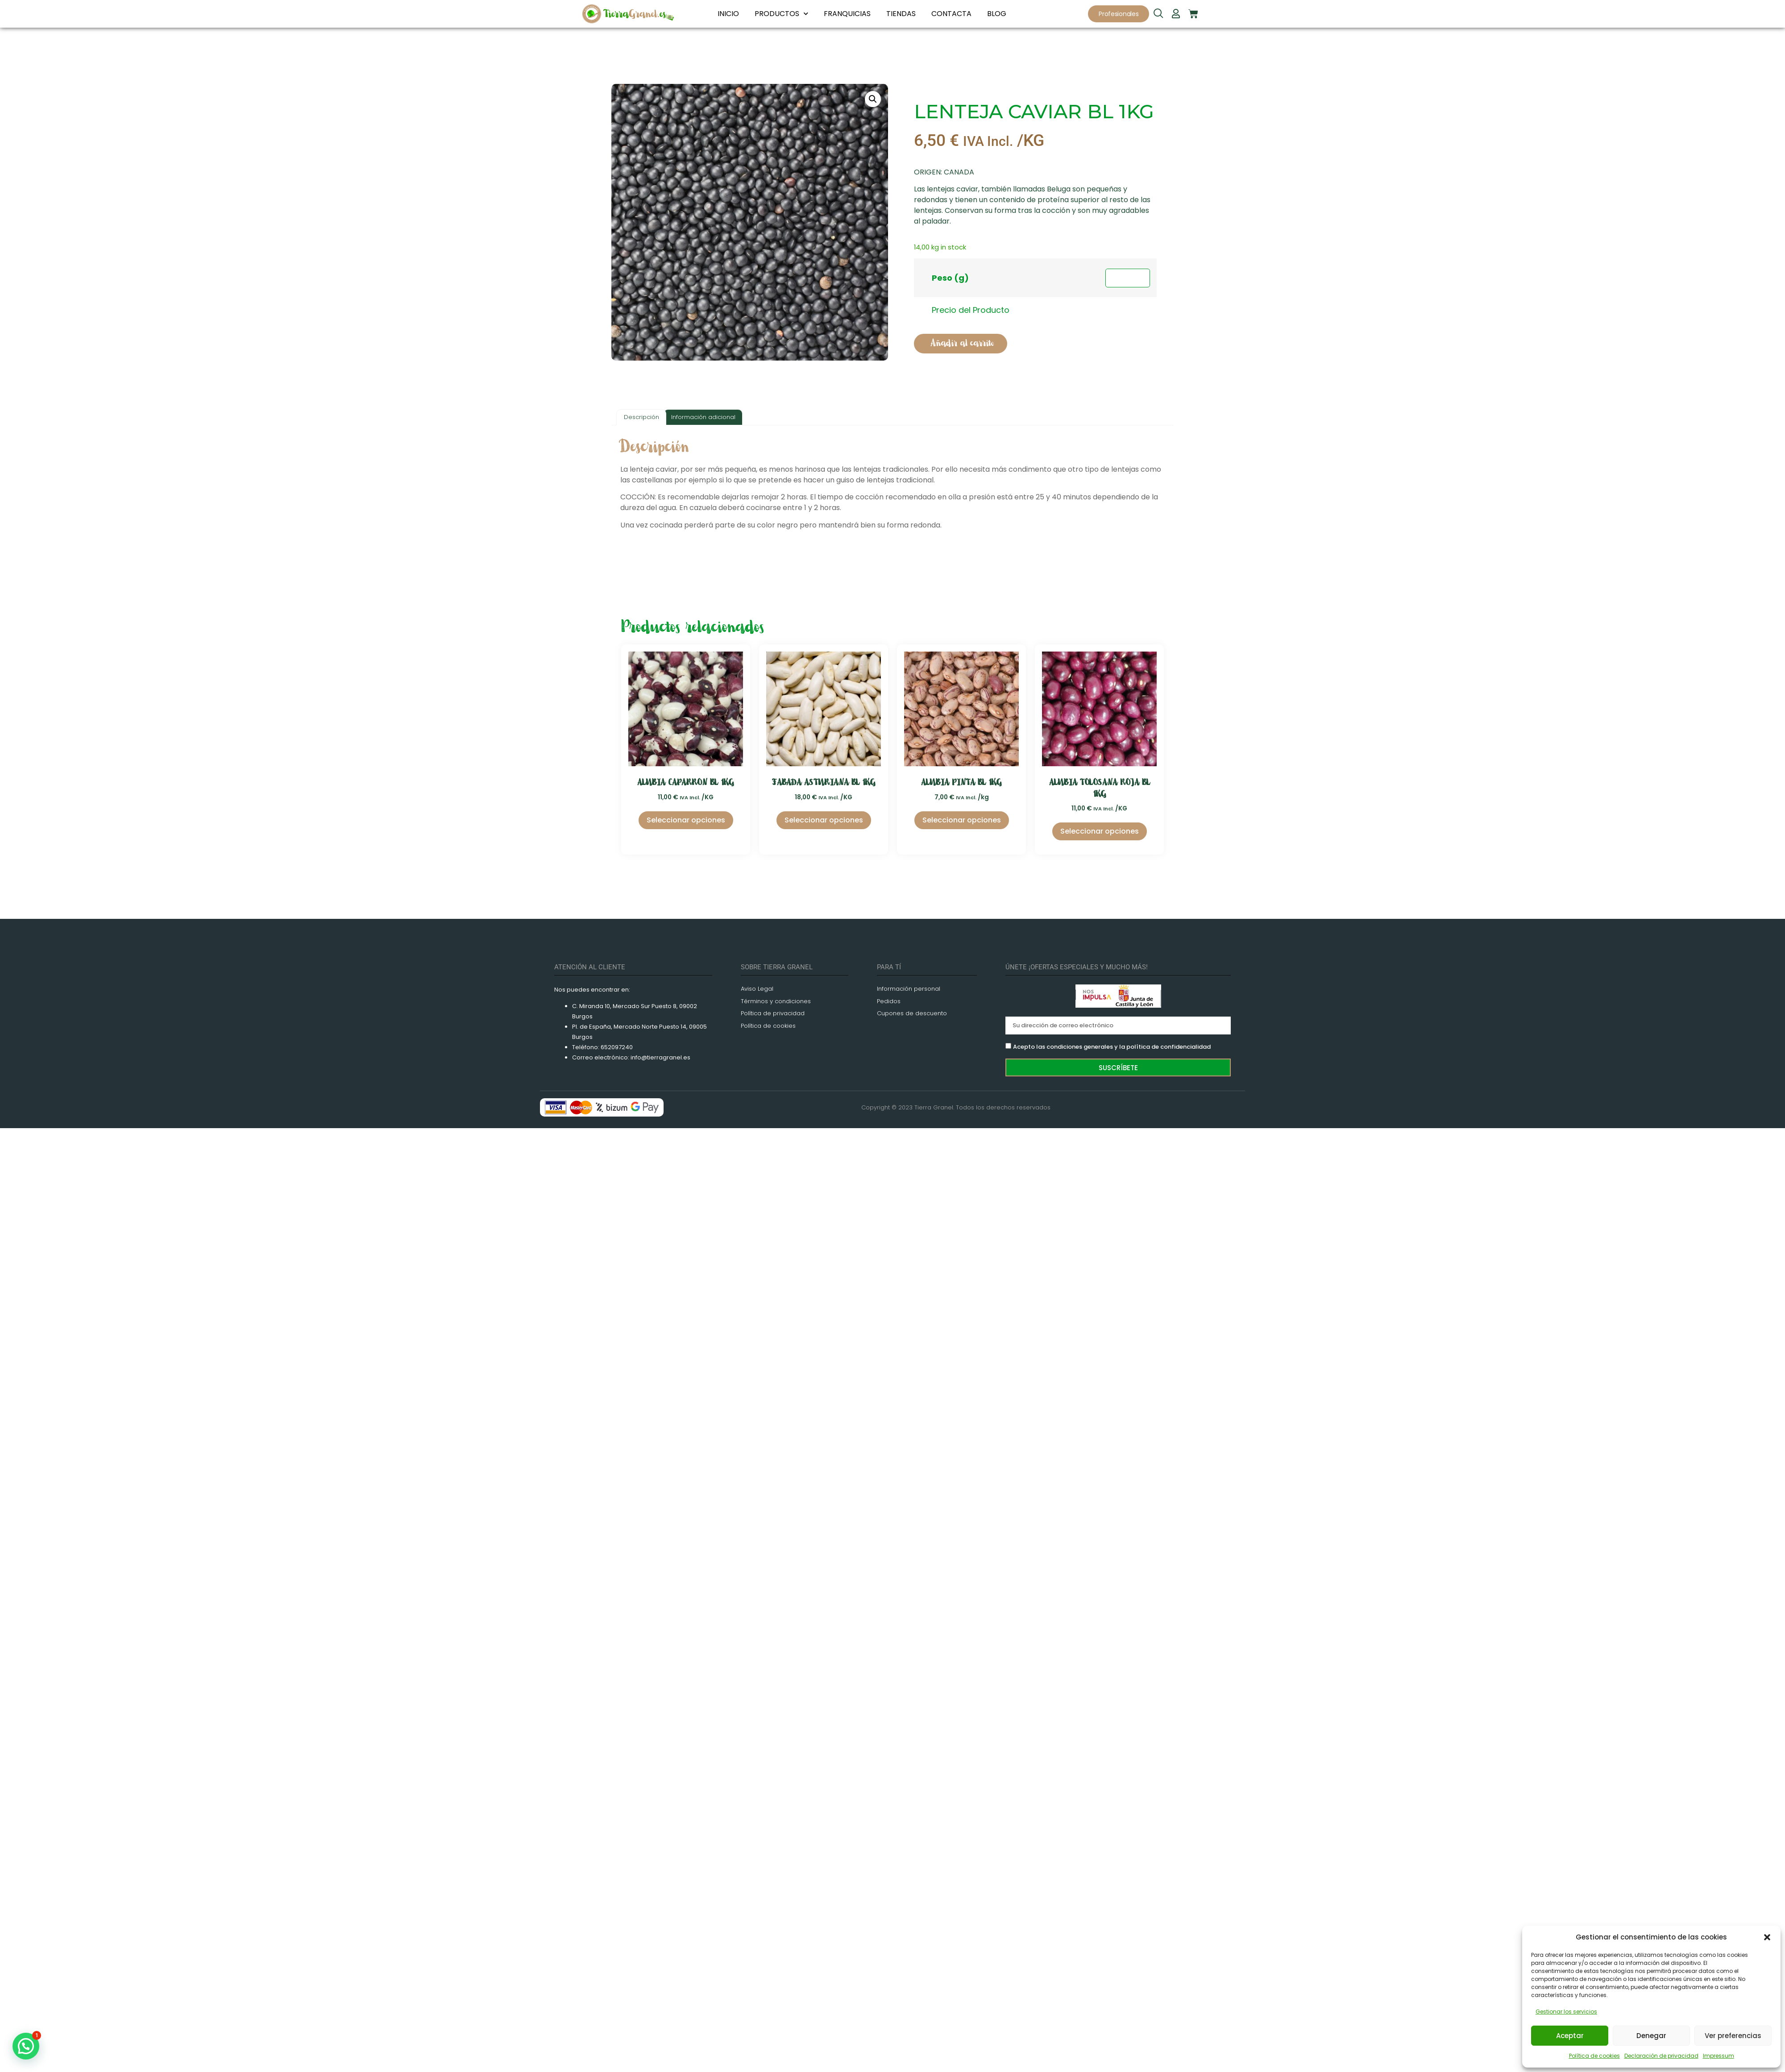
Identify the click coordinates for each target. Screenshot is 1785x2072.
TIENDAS (901, 13)
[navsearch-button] (1158, 14)
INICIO (728, 13)
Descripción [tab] (641, 417)
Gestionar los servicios (1566, 2011)
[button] (1767, 1937)
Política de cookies (1594, 2056)
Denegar (1651, 2035)
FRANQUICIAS (847, 13)
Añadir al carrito (962, 343)
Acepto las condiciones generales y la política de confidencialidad (1112, 1046)
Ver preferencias (1733, 2035)
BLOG (996, 13)
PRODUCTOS (781, 14)
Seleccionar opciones (686, 820)
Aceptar (1570, 2035)
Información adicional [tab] (703, 417)
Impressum (1718, 2056)
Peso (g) (950, 277)
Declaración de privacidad (1661, 2056)
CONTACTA (951, 13)
